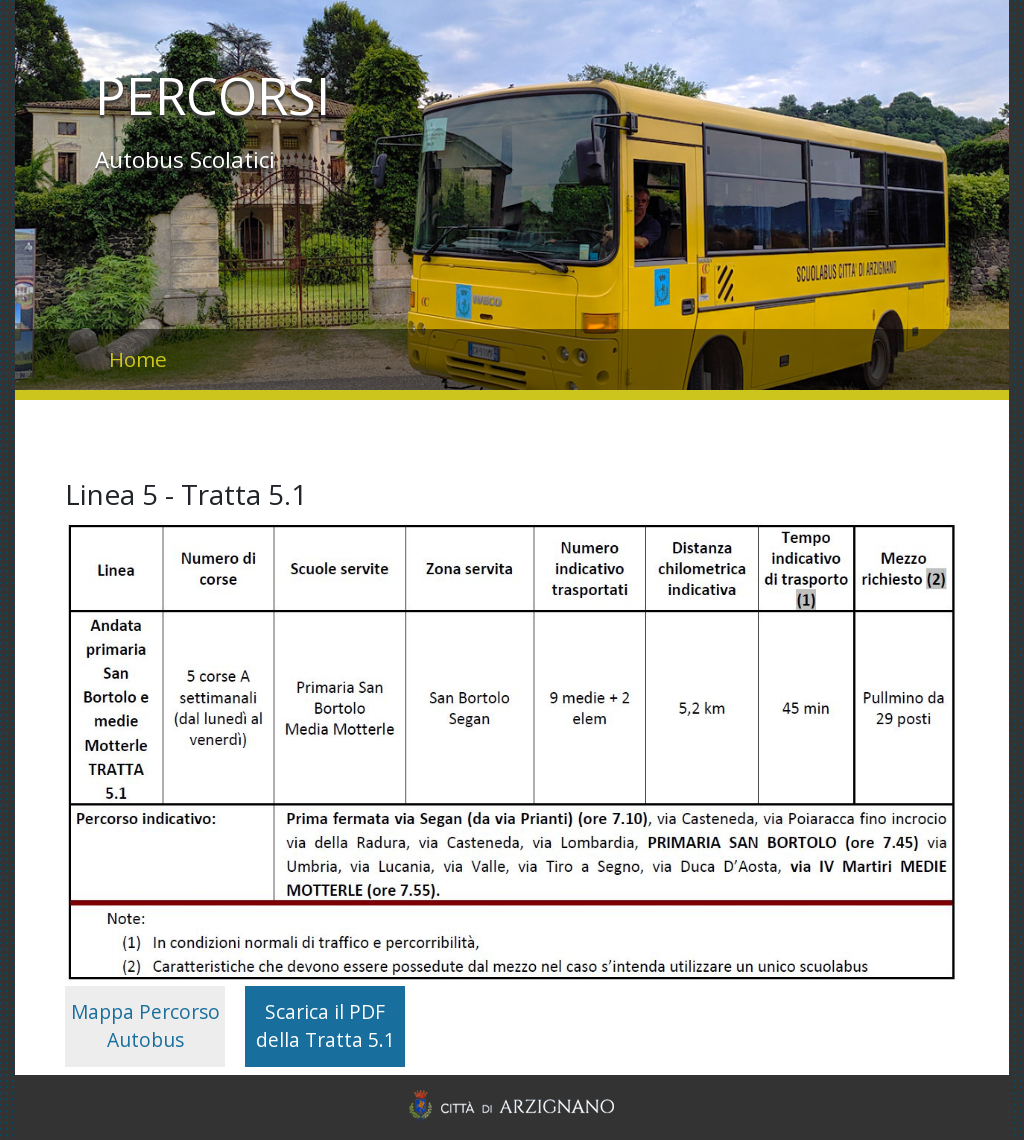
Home (138, 359)
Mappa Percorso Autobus (145, 1026)
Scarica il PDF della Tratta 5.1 (325, 1026)
